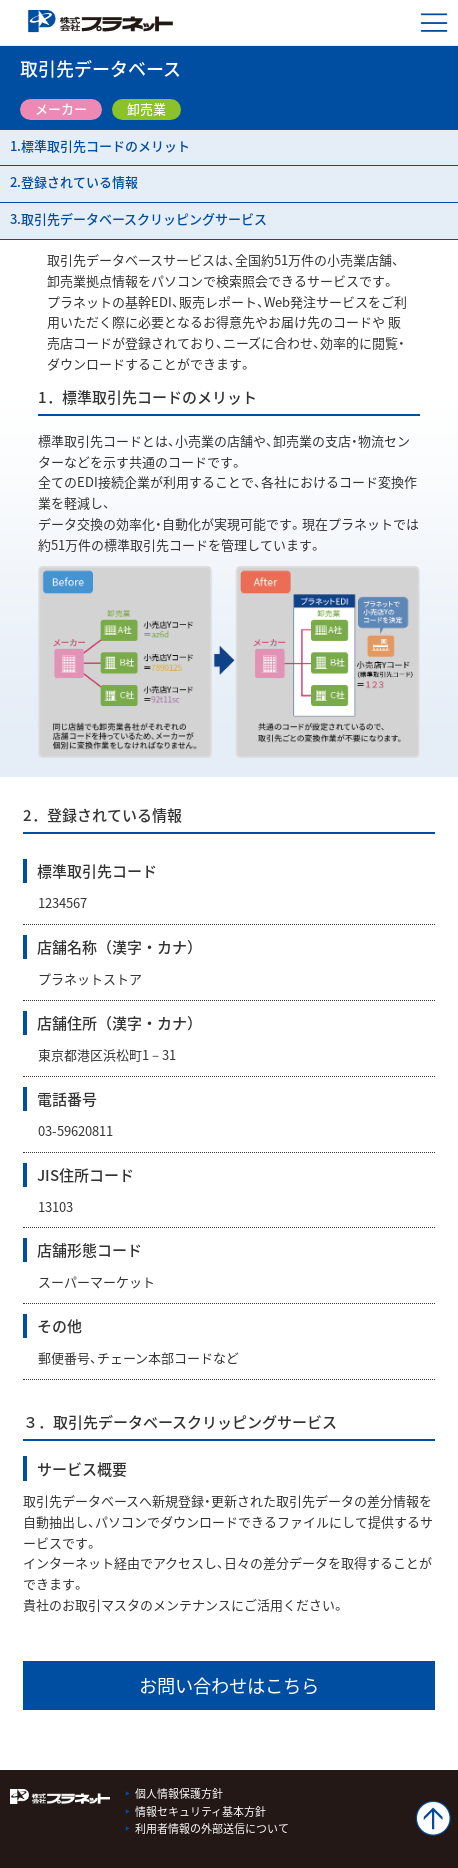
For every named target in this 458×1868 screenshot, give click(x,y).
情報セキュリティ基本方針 (200, 1811)
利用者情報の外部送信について (212, 1828)
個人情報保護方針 (179, 1793)
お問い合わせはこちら (229, 1685)
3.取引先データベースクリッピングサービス (138, 218)
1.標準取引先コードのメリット (100, 145)
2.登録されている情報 (74, 181)
